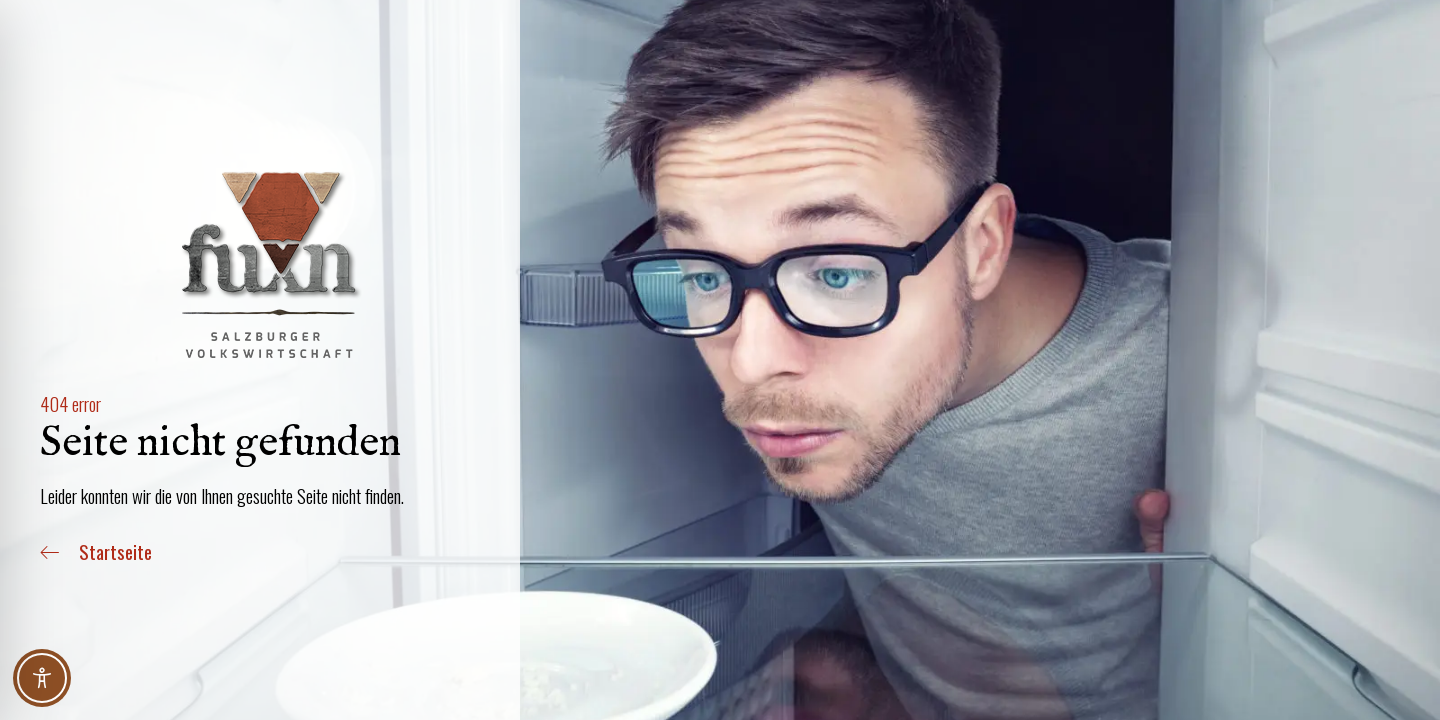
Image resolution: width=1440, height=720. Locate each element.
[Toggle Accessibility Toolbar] (42, 678)
